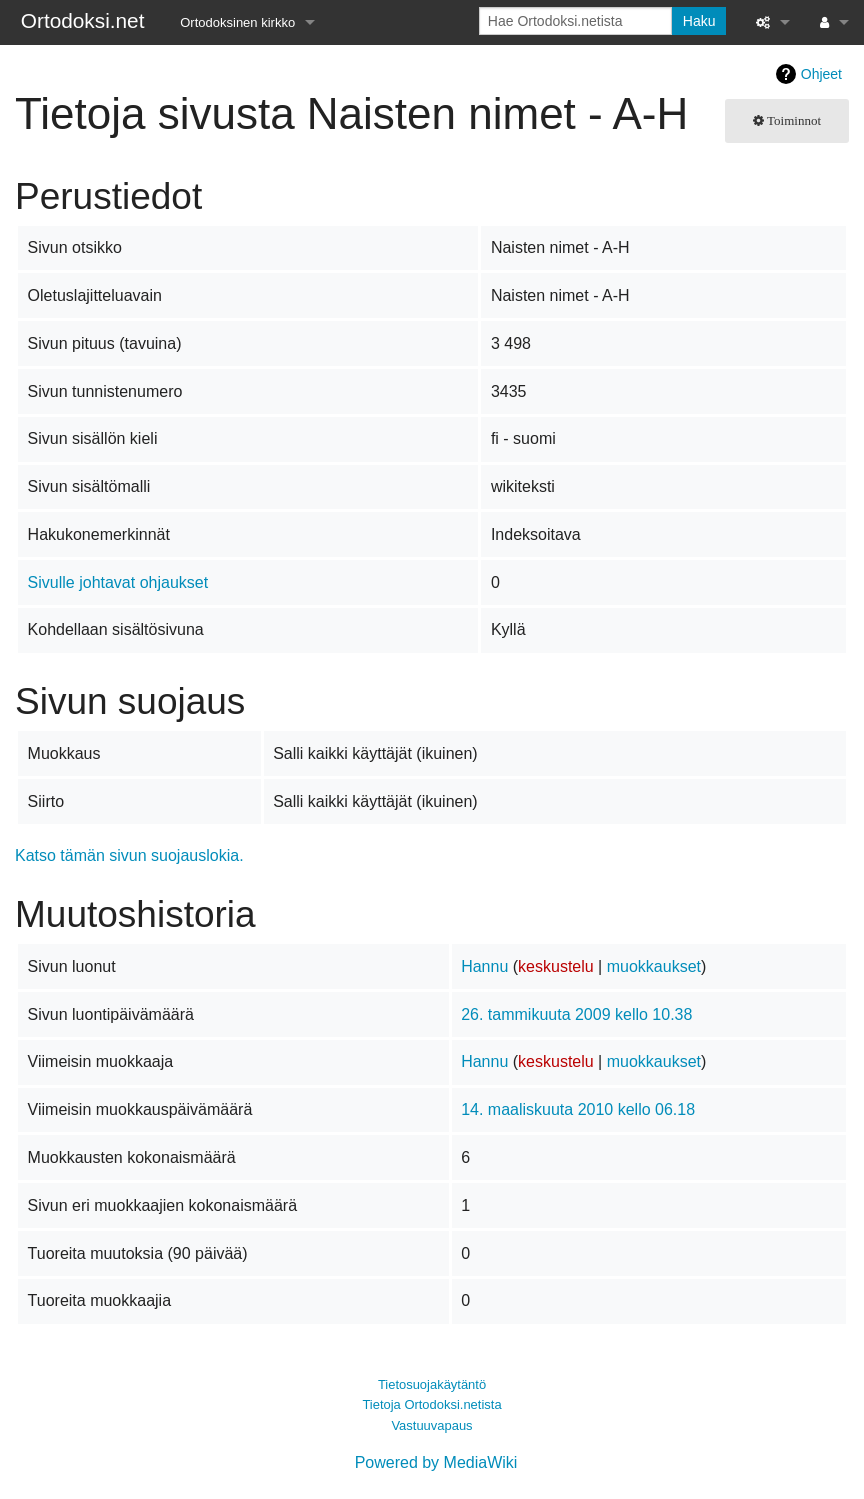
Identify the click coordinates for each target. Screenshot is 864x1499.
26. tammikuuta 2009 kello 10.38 (576, 1014)
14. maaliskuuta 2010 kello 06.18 (578, 1109)
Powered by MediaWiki (436, 1462)
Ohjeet (821, 74)
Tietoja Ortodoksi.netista (431, 1404)
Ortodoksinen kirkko (237, 22)
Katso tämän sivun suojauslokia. (129, 855)
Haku (699, 21)
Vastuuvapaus (431, 1425)
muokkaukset (654, 966)
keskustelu (556, 966)
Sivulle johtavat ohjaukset (118, 582)
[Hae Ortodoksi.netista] (575, 21)
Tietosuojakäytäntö (432, 1384)
